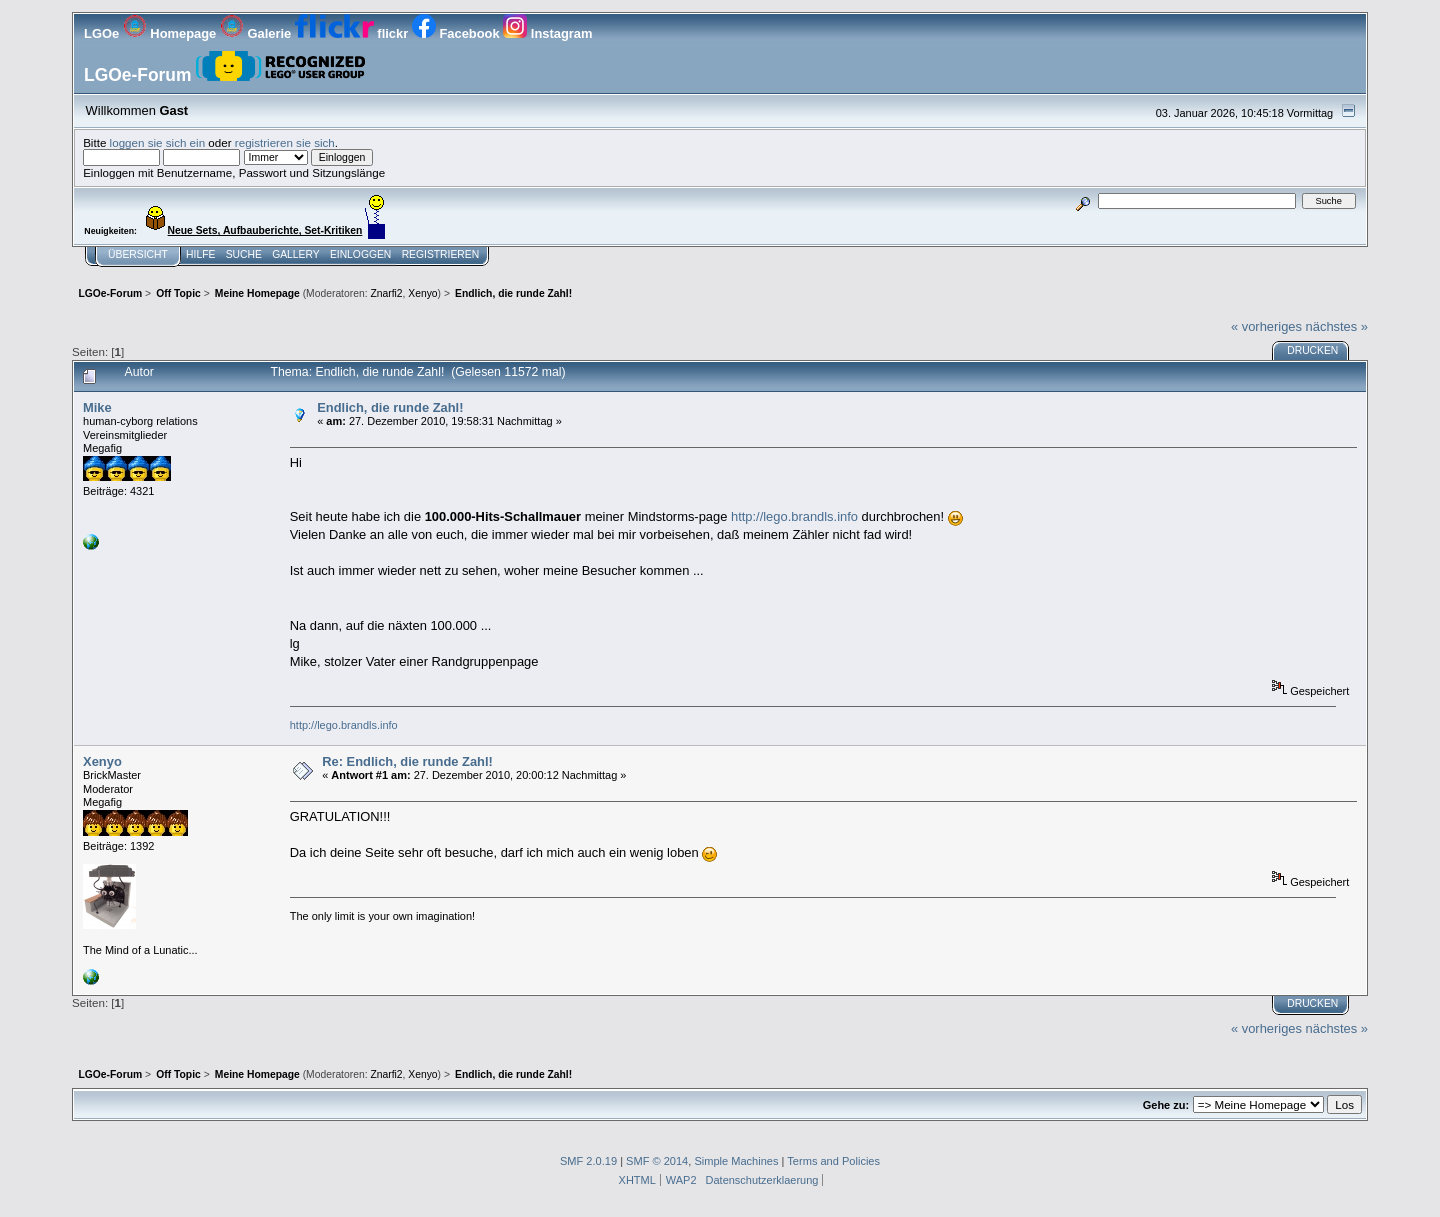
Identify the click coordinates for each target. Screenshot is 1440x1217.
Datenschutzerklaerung (762, 1180)
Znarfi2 (386, 293)
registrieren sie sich (285, 142)
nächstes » (1337, 326)
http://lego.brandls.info (794, 516)
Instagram (547, 33)
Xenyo (422, 293)
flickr (353, 33)
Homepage (171, 33)
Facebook (457, 33)
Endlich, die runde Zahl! (390, 407)
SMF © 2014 (657, 1161)
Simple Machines (736, 1161)
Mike (97, 407)
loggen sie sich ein (158, 142)
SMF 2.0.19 (588, 1161)
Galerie (257, 33)
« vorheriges (1266, 326)
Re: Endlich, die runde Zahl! (407, 761)
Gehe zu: (1166, 1105)
